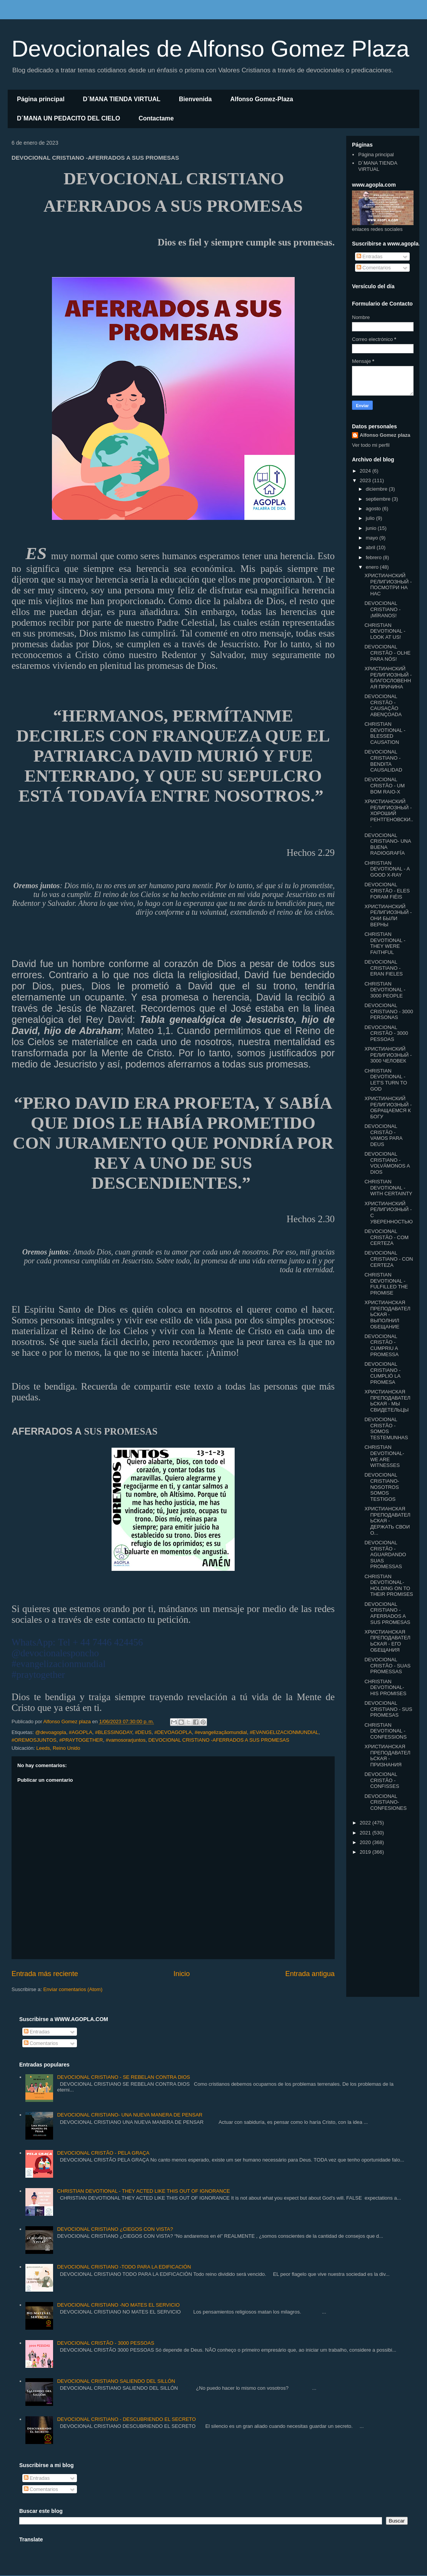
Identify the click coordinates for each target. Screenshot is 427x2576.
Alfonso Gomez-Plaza (261, 99)
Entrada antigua (310, 1974)
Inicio (181, 1974)
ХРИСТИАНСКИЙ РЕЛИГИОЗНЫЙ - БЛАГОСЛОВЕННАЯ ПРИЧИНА (388, 678)
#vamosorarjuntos (125, 1740)
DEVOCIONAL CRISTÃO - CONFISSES (381, 1780)
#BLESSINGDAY (113, 1732)
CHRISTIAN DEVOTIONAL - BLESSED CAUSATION (384, 733)
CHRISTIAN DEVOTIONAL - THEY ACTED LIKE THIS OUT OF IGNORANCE (143, 2191)
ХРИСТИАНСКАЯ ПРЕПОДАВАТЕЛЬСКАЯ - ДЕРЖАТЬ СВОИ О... (387, 1520)
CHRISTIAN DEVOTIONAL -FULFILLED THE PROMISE (386, 1284)
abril (371, 547)
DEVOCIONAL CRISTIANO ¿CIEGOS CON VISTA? (115, 2229)
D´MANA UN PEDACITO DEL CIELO (68, 118)
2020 (366, 1842)
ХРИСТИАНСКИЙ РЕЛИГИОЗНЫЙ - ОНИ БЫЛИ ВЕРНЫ (388, 915)
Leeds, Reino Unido (58, 1748)
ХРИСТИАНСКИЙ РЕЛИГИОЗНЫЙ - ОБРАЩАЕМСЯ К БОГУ (388, 1107)
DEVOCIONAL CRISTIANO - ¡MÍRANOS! (382, 609)
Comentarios (374, 268)
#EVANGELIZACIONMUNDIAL (284, 1732)
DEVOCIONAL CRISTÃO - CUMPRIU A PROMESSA (381, 1345)
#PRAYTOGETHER (81, 1740)
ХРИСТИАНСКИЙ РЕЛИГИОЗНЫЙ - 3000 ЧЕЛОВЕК (388, 1055)
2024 (366, 471)
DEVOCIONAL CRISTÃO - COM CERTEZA (386, 1237)
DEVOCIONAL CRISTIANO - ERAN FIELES (383, 968)
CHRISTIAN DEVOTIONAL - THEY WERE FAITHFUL (384, 943)
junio (372, 528)
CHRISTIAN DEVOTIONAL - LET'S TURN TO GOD (385, 1080)
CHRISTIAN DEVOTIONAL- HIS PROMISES (385, 1687)
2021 (366, 1833)
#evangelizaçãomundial (221, 1732)
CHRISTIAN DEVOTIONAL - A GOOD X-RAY (386, 869)
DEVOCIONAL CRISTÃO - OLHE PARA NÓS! (387, 653)
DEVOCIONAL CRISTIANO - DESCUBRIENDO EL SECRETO (126, 2419)
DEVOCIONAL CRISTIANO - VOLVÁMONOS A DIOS (386, 1163)
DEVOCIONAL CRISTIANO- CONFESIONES (385, 1802)
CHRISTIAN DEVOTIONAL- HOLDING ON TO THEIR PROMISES (388, 1585)
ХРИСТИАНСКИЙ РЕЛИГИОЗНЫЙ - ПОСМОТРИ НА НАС (388, 584)
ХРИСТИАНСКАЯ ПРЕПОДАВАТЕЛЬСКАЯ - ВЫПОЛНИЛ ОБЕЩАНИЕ (387, 1314)
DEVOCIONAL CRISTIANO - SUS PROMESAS (388, 1709)
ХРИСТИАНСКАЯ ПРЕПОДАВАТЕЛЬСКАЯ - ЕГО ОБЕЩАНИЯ (387, 1641)
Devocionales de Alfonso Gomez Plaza (210, 49)
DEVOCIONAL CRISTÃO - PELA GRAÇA (103, 2153)
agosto (374, 508)
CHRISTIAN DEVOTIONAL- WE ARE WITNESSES (384, 1456)
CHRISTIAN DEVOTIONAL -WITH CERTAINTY (388, 1187)
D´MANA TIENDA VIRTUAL (121, 99)
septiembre (379, 499)
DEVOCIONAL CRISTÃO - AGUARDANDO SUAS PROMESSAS (385, 1554)
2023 (366, 480)
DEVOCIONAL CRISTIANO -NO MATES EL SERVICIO (118, 2305)
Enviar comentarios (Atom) (72, 1989)
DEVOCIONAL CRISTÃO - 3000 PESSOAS (386, 1033)
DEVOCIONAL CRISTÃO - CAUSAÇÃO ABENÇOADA (383, 705)
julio (371, 518)
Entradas (370, 256)
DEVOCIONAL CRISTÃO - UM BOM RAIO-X (384, 785)
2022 (366, 1823)
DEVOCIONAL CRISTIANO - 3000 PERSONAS (388, 1011)
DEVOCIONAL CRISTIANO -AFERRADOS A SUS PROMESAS (218, 1740)
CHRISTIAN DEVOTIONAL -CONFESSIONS (385, 1731)
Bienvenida (195, 99)
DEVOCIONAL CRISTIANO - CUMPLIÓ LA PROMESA (382, 1373)
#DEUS (143, 1732)
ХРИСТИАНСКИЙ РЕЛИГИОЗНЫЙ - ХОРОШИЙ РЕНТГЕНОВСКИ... (388, 813)
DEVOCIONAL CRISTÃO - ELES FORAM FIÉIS (387, 890)
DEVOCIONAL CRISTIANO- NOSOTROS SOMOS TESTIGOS (381, 1487)
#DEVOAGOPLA (173, 1732)
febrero (374, 557)
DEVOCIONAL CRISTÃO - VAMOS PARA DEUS (383, 1135)
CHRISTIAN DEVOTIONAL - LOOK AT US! (384, 631)
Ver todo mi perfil (371, 445)
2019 (366, 1852)
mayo (372, 538)
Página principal (41, 99)
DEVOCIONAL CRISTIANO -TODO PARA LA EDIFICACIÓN (124, 2267)
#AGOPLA (80, 1732)
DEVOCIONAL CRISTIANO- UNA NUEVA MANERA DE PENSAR (129, 2115)
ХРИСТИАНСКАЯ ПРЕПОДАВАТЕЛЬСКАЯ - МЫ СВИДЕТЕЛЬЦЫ (387, 1401)
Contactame (156, 118)
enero (373, 567)
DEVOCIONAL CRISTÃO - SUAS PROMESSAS (387, 1665)
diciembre (377, 489)
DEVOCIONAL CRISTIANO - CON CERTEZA (388, 1259)
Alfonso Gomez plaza (385, 435)
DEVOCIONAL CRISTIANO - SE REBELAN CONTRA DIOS (123, 2077)
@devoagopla (50, 1732)
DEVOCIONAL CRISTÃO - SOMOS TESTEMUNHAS (386, 1428)
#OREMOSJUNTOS (34, 1740)
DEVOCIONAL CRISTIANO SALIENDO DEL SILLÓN (116, 2381)
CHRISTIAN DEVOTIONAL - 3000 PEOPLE (384, 990)
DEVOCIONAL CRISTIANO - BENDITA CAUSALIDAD (383, 761)
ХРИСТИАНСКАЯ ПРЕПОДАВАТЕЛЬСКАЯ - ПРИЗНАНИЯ (387, 1755)
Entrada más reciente (45, 1974)
